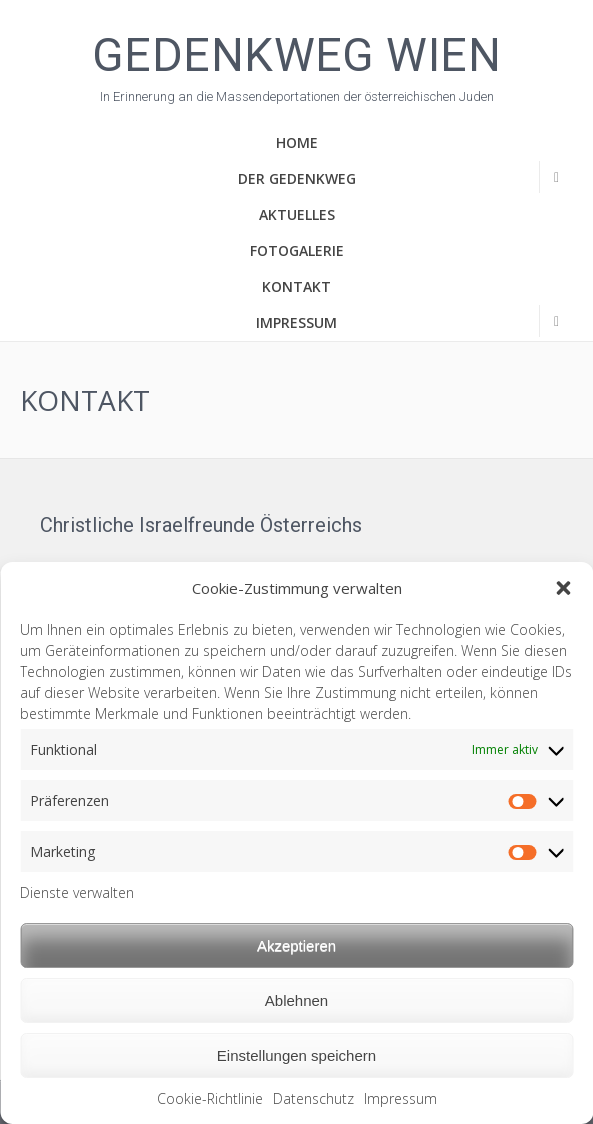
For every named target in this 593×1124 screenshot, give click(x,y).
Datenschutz (313, 1098)
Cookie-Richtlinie (210, 1098)
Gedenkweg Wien (296, 53)
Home (297, 142)
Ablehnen (296, 1000)
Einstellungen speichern (296, 1055)
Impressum (400, 1098)
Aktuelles (297, 214)
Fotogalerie (297, 250)
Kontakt (296, 286)
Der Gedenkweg (297, 178)
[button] (563, 588)
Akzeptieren (296, 945)
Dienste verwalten (77, 892)
